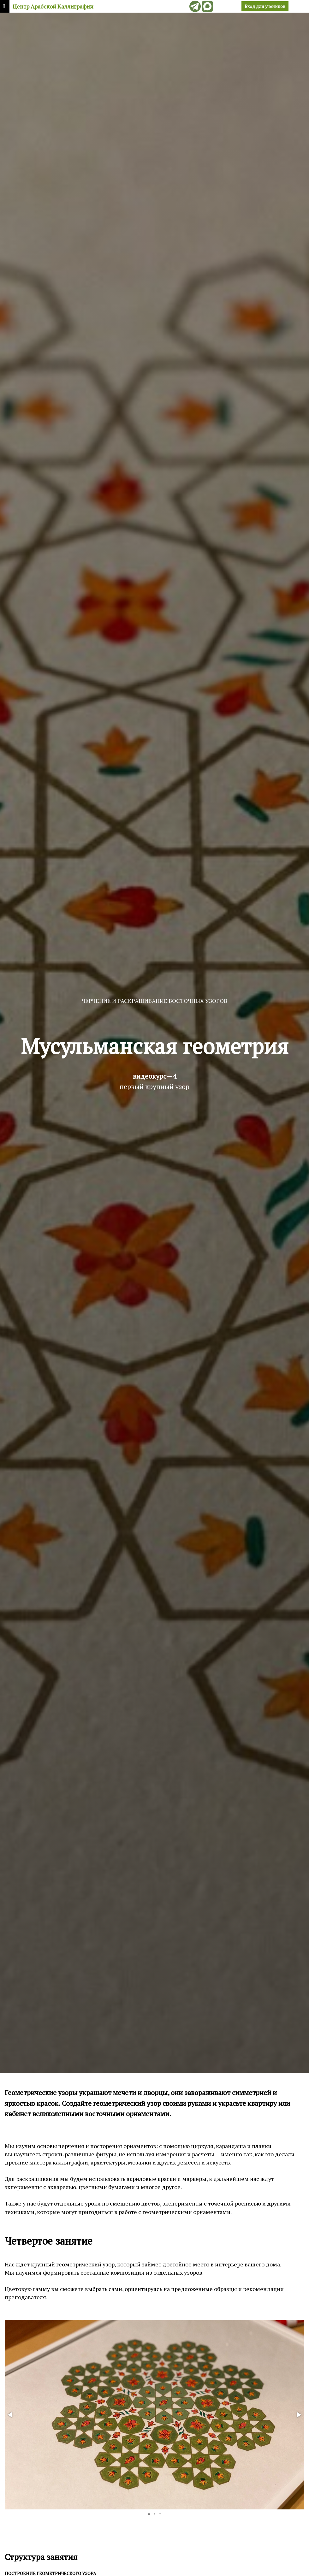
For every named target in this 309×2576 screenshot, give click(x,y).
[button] (10, 2415)
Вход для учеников (265, 6)
